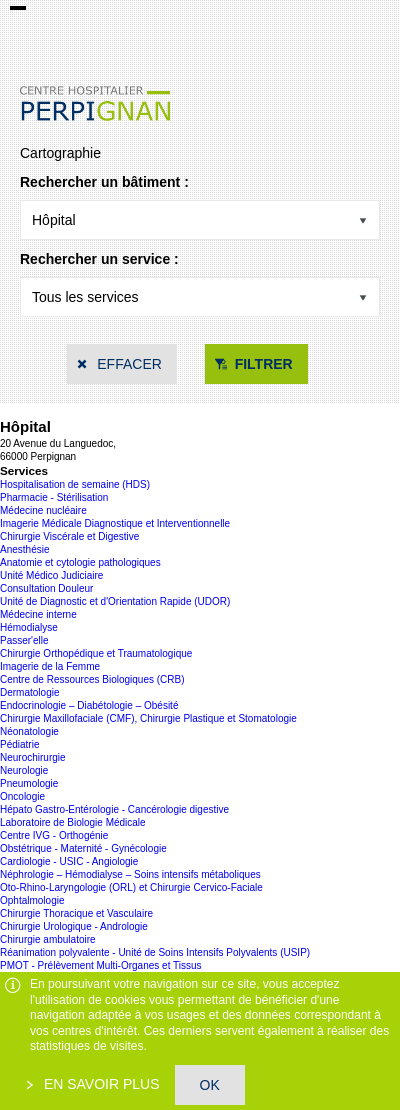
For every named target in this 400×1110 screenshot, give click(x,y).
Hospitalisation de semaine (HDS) (75, 484)
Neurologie (24, 770)
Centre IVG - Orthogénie (54, 835)
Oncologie (22, 796)
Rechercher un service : (99, 259)
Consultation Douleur (46, 588)
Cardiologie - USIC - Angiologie (69, 861)
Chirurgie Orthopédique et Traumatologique (96, 653)
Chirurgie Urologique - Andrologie (74, 926)
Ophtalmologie (32, 900)
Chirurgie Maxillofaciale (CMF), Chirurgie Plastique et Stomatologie (148, 718)
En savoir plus (100, 1084)
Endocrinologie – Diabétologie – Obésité (89, 705)
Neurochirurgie (33, 757)
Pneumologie (29, 783)
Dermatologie (29, 692)
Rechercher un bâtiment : (104, 182)
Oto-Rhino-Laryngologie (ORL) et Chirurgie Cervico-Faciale (131, 887)
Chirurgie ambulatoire (48, 939)
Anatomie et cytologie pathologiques (80, 562)
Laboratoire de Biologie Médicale (73, 822)
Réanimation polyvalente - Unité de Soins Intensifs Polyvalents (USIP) (155, 952)
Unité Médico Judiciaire (51, 575)
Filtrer (264, 364)
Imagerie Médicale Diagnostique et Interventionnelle (115, 523)
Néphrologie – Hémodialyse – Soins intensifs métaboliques (130, 874)
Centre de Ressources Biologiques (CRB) (92, 679)
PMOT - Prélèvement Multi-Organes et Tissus (101, 965)
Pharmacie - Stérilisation (54, 497)
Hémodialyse (29, 627)
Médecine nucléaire (43, 510)
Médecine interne (38, 614)
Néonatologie (29, 731)
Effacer (129, 364)
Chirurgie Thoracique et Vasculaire (76, 913)
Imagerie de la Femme (50, 666)
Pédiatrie (19, 744)
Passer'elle (24, 640)
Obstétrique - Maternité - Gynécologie (83, 848)
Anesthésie (24, 549)
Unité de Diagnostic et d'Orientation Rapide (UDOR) (115, 601)
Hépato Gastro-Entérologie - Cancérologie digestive (114, 809)
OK (210, 1085)
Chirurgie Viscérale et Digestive (69, 536)
